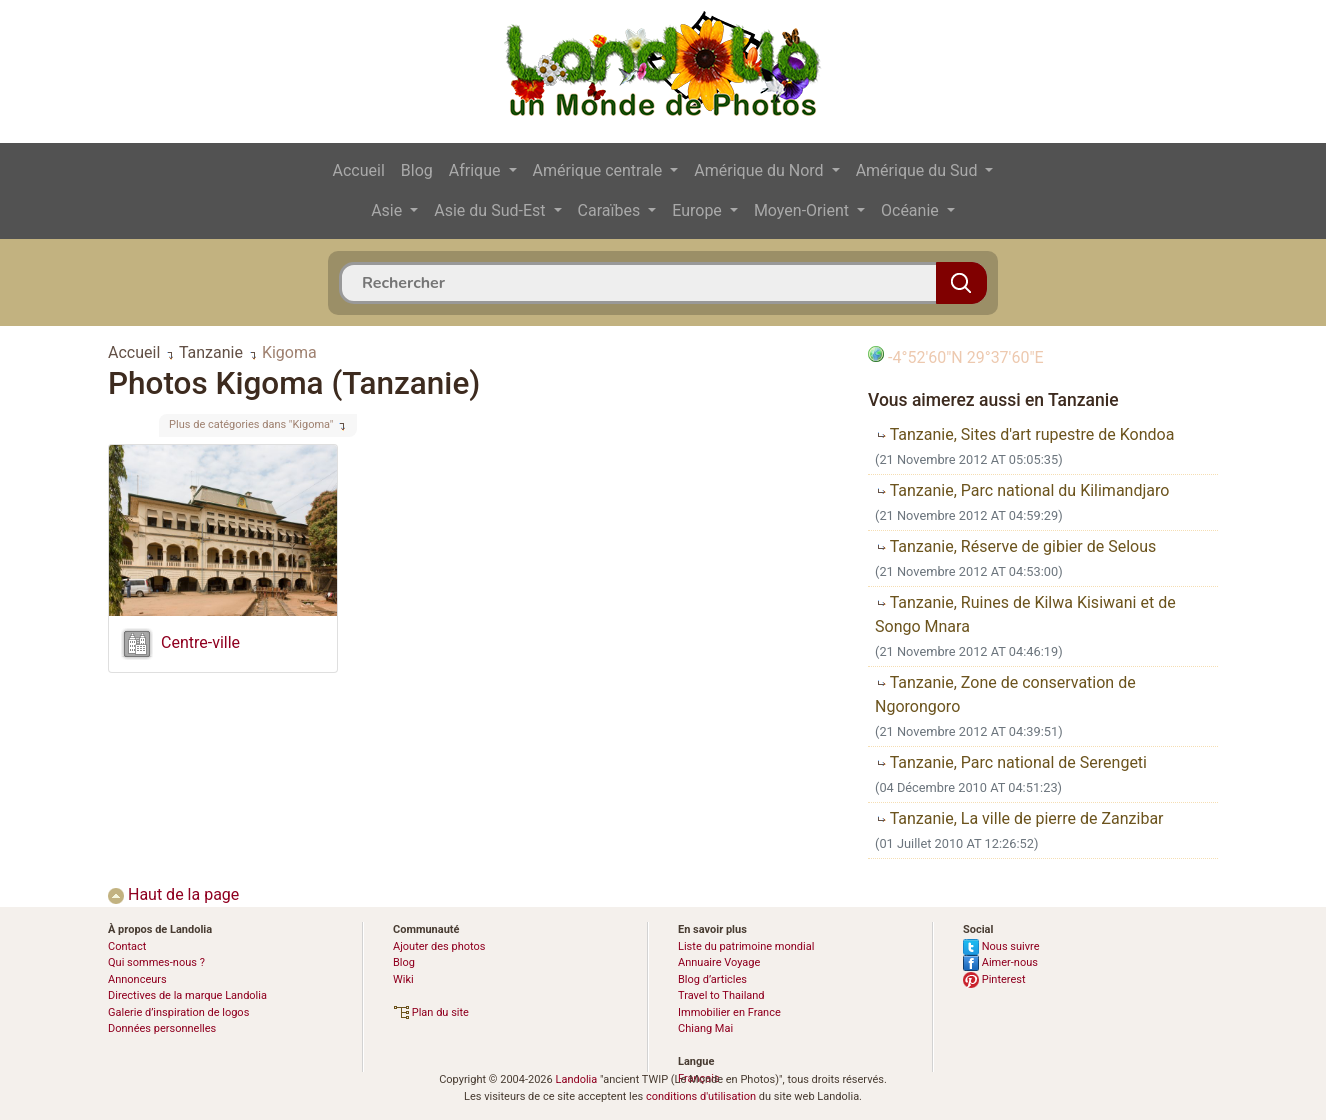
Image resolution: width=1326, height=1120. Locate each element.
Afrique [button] (477, 170)
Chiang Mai (705, 1028)
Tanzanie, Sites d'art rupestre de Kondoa (1024, 434)
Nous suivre (1001, 946)
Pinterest (994, 979)
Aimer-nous (1000, 962)
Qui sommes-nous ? (156, 962)
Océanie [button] (912, 210)
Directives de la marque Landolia (187, 995)
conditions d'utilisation (701, 1096)
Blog (417, 170)
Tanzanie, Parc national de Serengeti (1011, 762)
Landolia (576, 1079)
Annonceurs (137, 979)
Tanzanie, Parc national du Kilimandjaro (1022, 490)
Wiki (403, 979)
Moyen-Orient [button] (803, 210)
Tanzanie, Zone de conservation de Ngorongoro (1005, 694)
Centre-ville (200, 642)
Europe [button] (699, 210)
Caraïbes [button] (611, 210)
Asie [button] (388, 210)
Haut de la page (173, 894)
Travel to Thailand (721, 995)
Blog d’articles (712, 979)
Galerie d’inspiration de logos (178, 1012)
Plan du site (431, 1012)
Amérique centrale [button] (600, 170)
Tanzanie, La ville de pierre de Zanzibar (1019, 818)
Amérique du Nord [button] (760, 170)
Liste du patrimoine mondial (746, 946)
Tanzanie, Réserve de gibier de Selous (1015, 546)
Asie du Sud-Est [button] (491, 210)
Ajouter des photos (439, 946)
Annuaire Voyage (719, 962)
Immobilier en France (729, 1012)
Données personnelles (162, 1028)
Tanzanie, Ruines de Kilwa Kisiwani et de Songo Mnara (1025, 614)
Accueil (359, 170)
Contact (127, 946)
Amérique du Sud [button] (919, 170)
